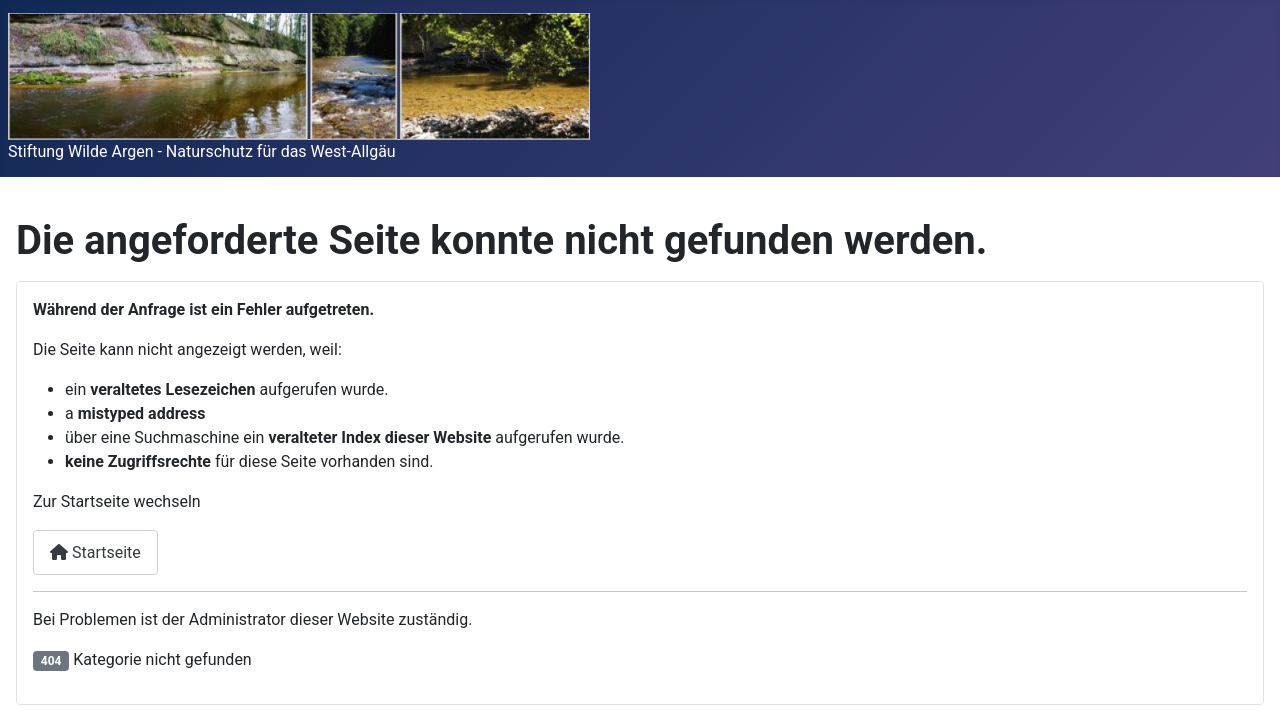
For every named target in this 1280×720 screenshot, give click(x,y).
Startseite (95, 552)
